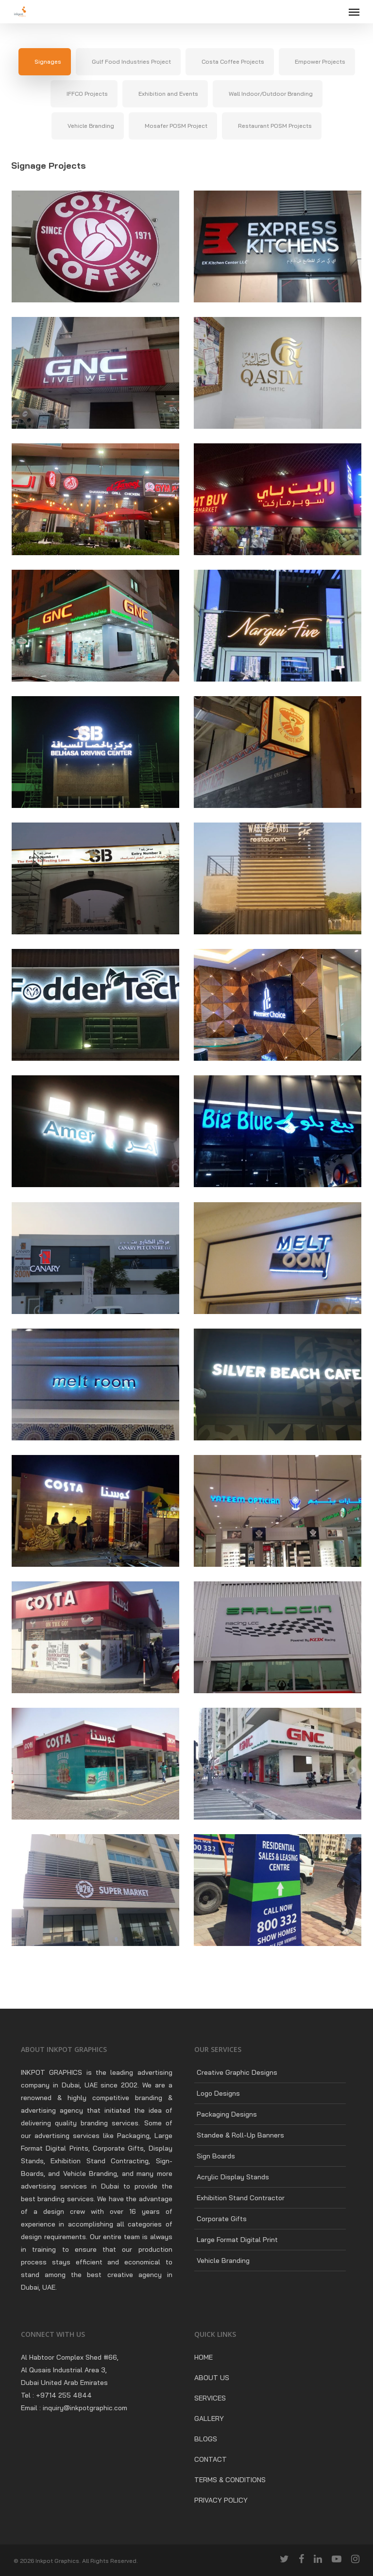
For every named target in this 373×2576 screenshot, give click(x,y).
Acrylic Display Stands (233, 2177)
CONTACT (210, 2459)
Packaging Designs (227, 2114)
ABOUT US (211, 2377)
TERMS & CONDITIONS (230, 2479)
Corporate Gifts (222, 2218)
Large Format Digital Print (237, 2239)
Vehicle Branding (223, 2260)
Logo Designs (218, 2093)
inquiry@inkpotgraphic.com (85, 2407)
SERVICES (210, 2398)
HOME (203, 2357)
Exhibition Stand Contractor (241, 2197)
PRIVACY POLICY (221, 2500)
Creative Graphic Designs (237, 2072)
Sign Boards (216, 2156)
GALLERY (209, 2418)
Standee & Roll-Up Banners (240, 2135)
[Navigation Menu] (354, 12)
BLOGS (205, 2439)
